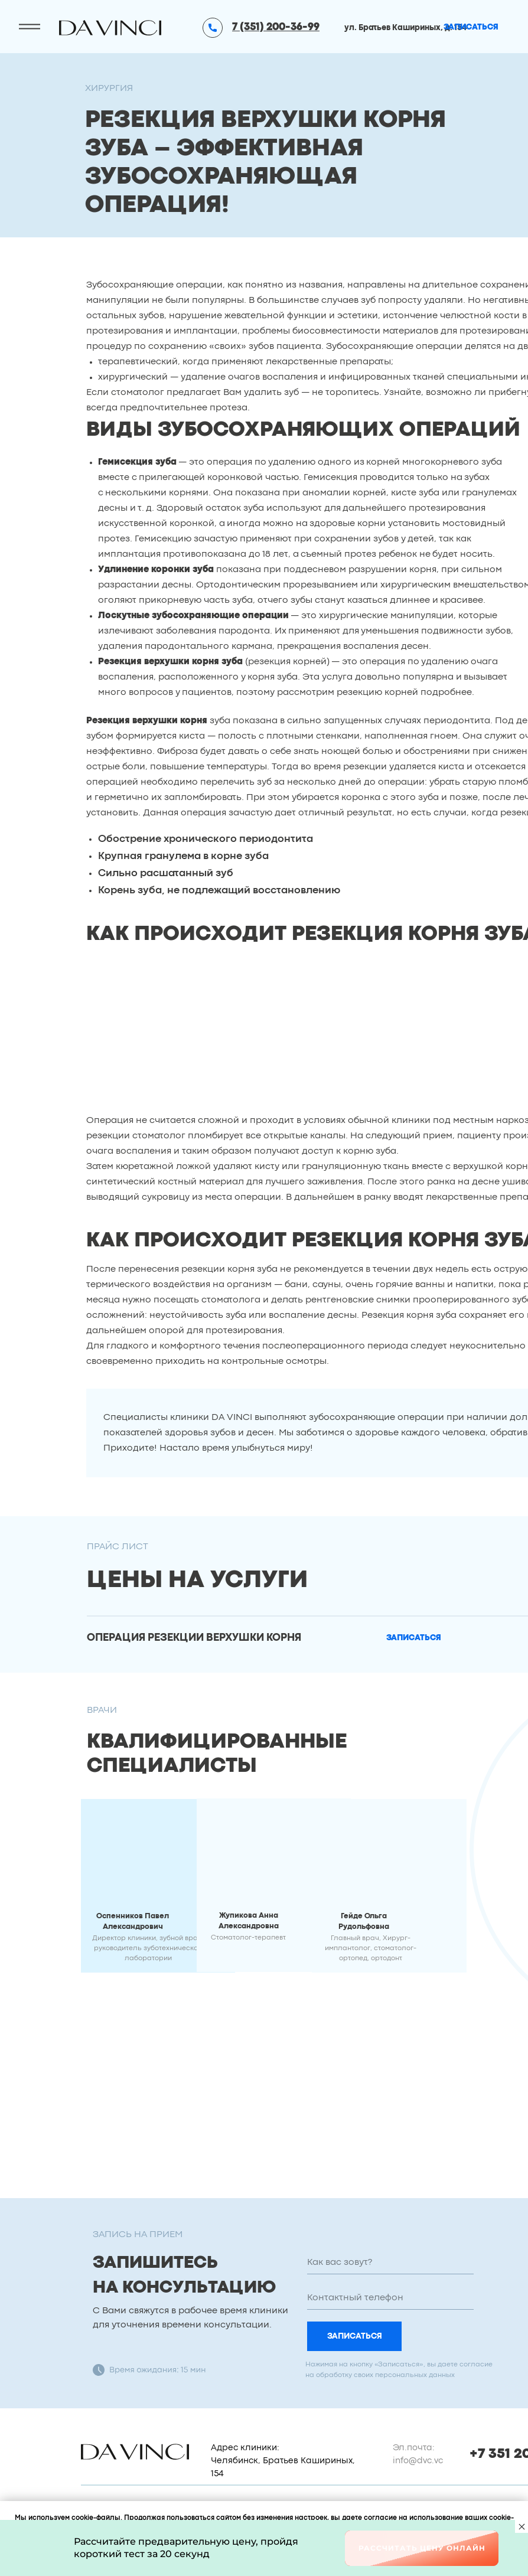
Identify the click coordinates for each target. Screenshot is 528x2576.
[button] (413, 1638)
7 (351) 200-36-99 (276, 27)
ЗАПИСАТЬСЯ (354, 2336)
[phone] (390, 2298)
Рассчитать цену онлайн (421, 2548)
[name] (390, 2262)
